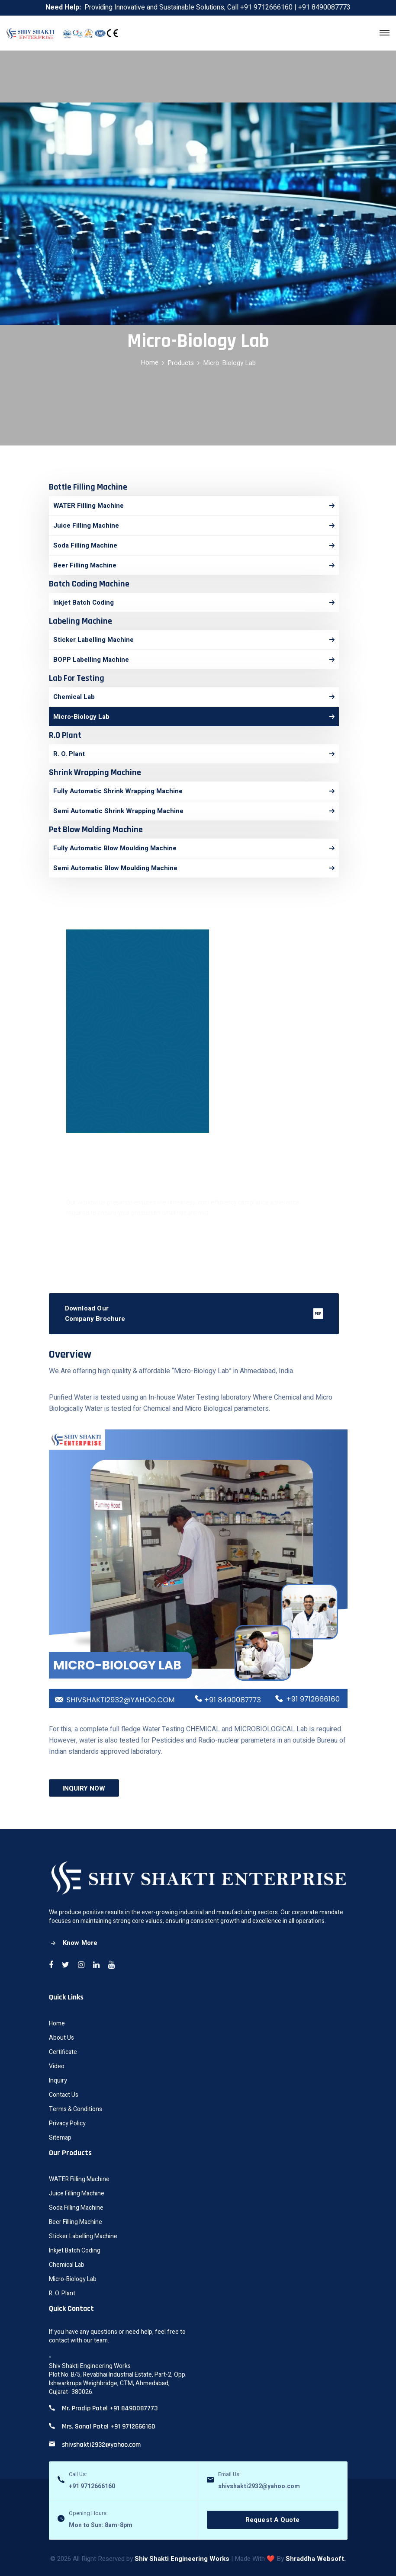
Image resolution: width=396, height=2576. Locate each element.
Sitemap (60, 2137)
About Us (61, 2037)
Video (56, 2066)
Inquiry (58, 2080)
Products (180, 363)
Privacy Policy (67, 2123)
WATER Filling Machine (79, 2179)
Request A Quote (272, 2520)
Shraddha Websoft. (316, 2558)
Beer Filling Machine (75, 2222)
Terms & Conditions (75, 2109)
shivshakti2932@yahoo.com (259, 2486)
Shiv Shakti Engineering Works (182, 2558)
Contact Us (63, 2094)
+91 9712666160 (266, 7)
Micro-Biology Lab (73, 2279)
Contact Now (193, 1241)
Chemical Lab (66, 2264)
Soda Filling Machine (76, 2207)
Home (149, 362)
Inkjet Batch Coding (74, 2250)
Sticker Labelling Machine (83, 2236)
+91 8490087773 (324, 7)
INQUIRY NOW (83, 1788)
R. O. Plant (62, 2293)
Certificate (63, 2052)
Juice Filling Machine (76, 2193)
